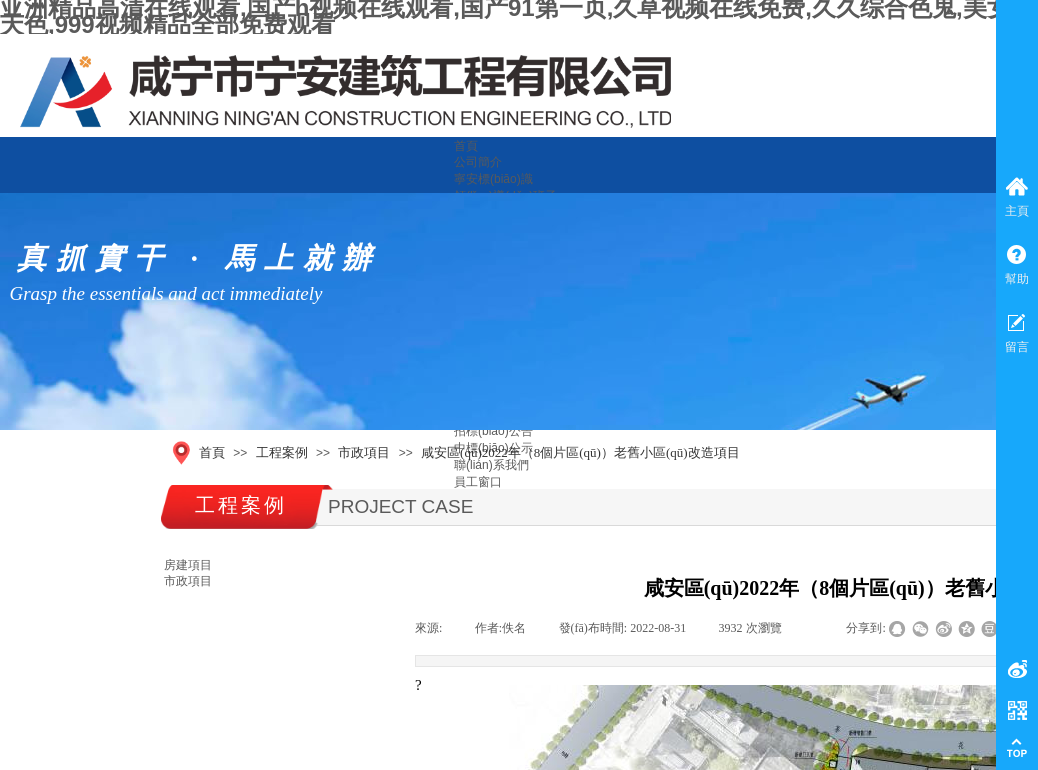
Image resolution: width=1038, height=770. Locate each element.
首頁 (466, 146)
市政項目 (364, 452)
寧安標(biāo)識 (493, 179)
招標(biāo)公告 (493, 431)
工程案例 (282, 452)
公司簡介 (478, 162)
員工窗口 (478, 482)
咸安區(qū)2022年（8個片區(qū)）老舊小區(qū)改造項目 (580, 452)
